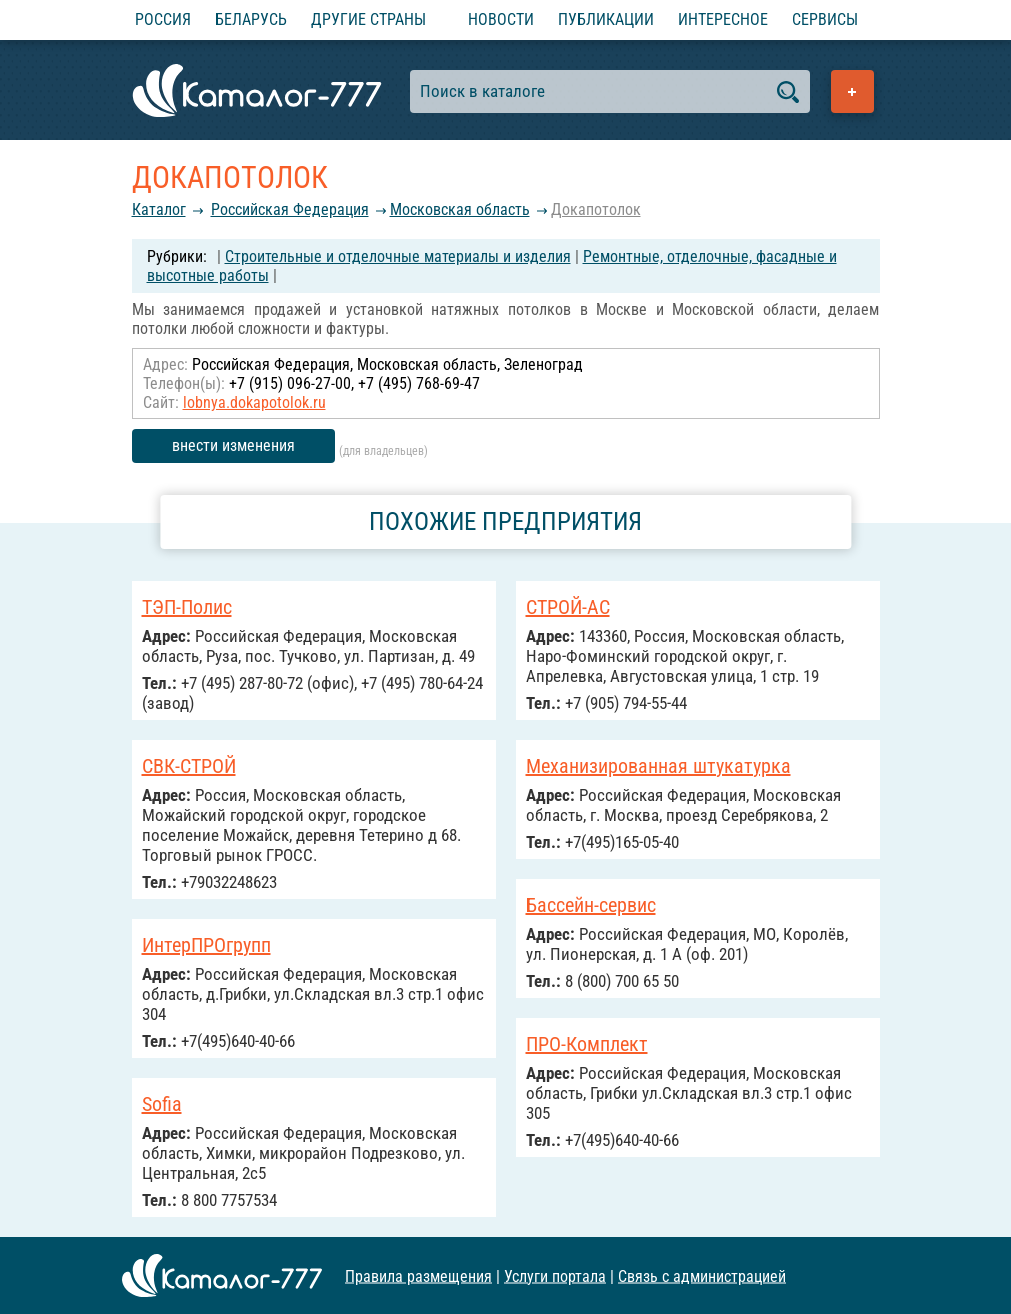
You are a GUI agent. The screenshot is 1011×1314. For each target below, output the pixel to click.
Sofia (162, 1104)
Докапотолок (596, 209)
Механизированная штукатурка (658, 766)
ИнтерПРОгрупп (206, 945)
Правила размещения (418, 1275)
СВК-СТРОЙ (189, 766)
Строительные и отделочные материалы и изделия (398, 256)
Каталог (159, 209)
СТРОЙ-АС (568, 607)
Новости (501, 19)
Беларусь (251, 19)
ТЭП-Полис (187, 607)
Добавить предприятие (852, 91)
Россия (163, 19)
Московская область (460, 209)
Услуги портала (555, 1275)
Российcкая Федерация (290, 209)
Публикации (606, 19)
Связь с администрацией (702, 1275)
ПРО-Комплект (587, 1044)
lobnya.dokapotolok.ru (254, 402)
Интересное (723, 19)
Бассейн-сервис (591, 905)
